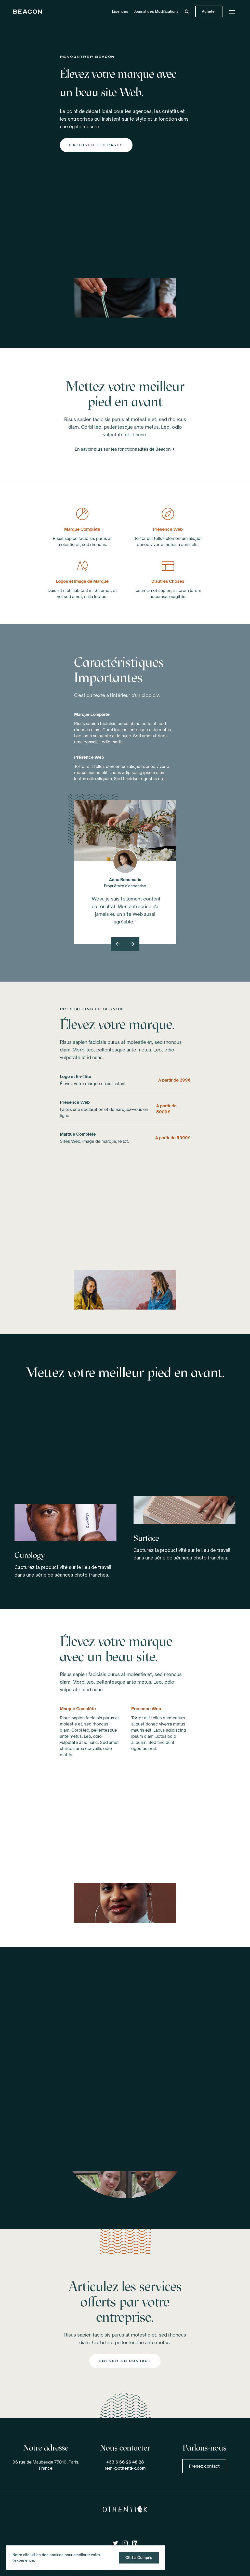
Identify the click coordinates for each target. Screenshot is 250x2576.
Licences (120, 11)
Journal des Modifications (156, 11)
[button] (232, 11)
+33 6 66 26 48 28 (125, 2462)
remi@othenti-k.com (125, 2468)
